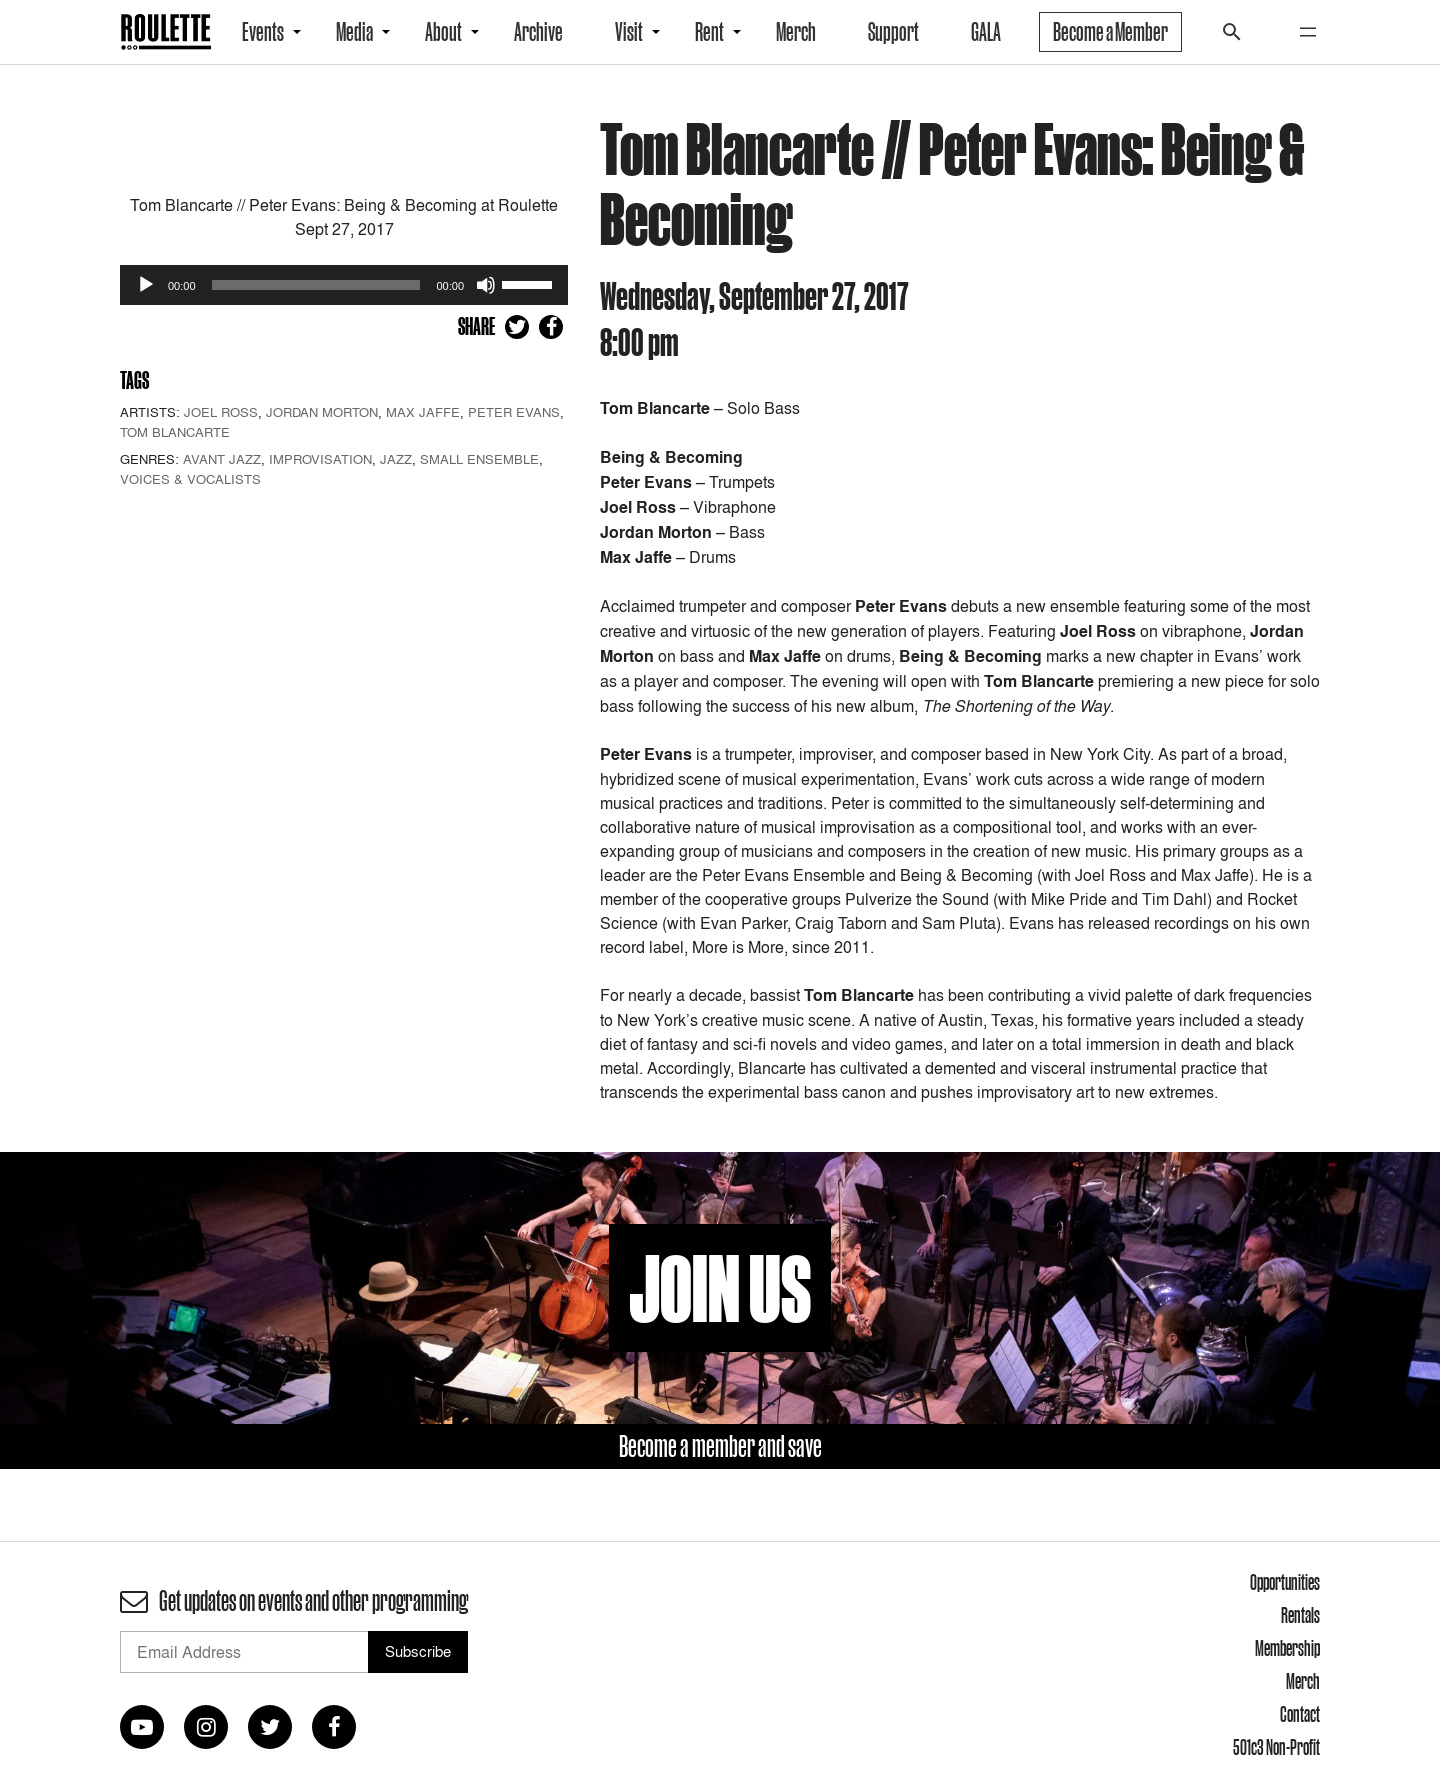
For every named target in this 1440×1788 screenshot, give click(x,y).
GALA (986, 32)
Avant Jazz (222, 459)
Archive (538, 32)
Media (354, 32)
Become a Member (1110, 32)
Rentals (1300, 1615)
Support (893, 32)
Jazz (396, 459)
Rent (709, 32)
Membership (1287, 1648)
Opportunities (1285, 1582)
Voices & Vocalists (190, 479)
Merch (796, 32)
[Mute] (486, 285)
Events (263, 32)
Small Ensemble (479, 459)
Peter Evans (514, 412)
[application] (344, 285)
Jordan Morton (322, 412)
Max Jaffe (423, 412)
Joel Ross (221, 412)
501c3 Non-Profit (1276, 1747)
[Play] (146, 285)
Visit (629, 32)
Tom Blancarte (175, 432)
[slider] (316, 285)
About (443, 32)
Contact (1300, 1714)
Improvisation (320, 459)
